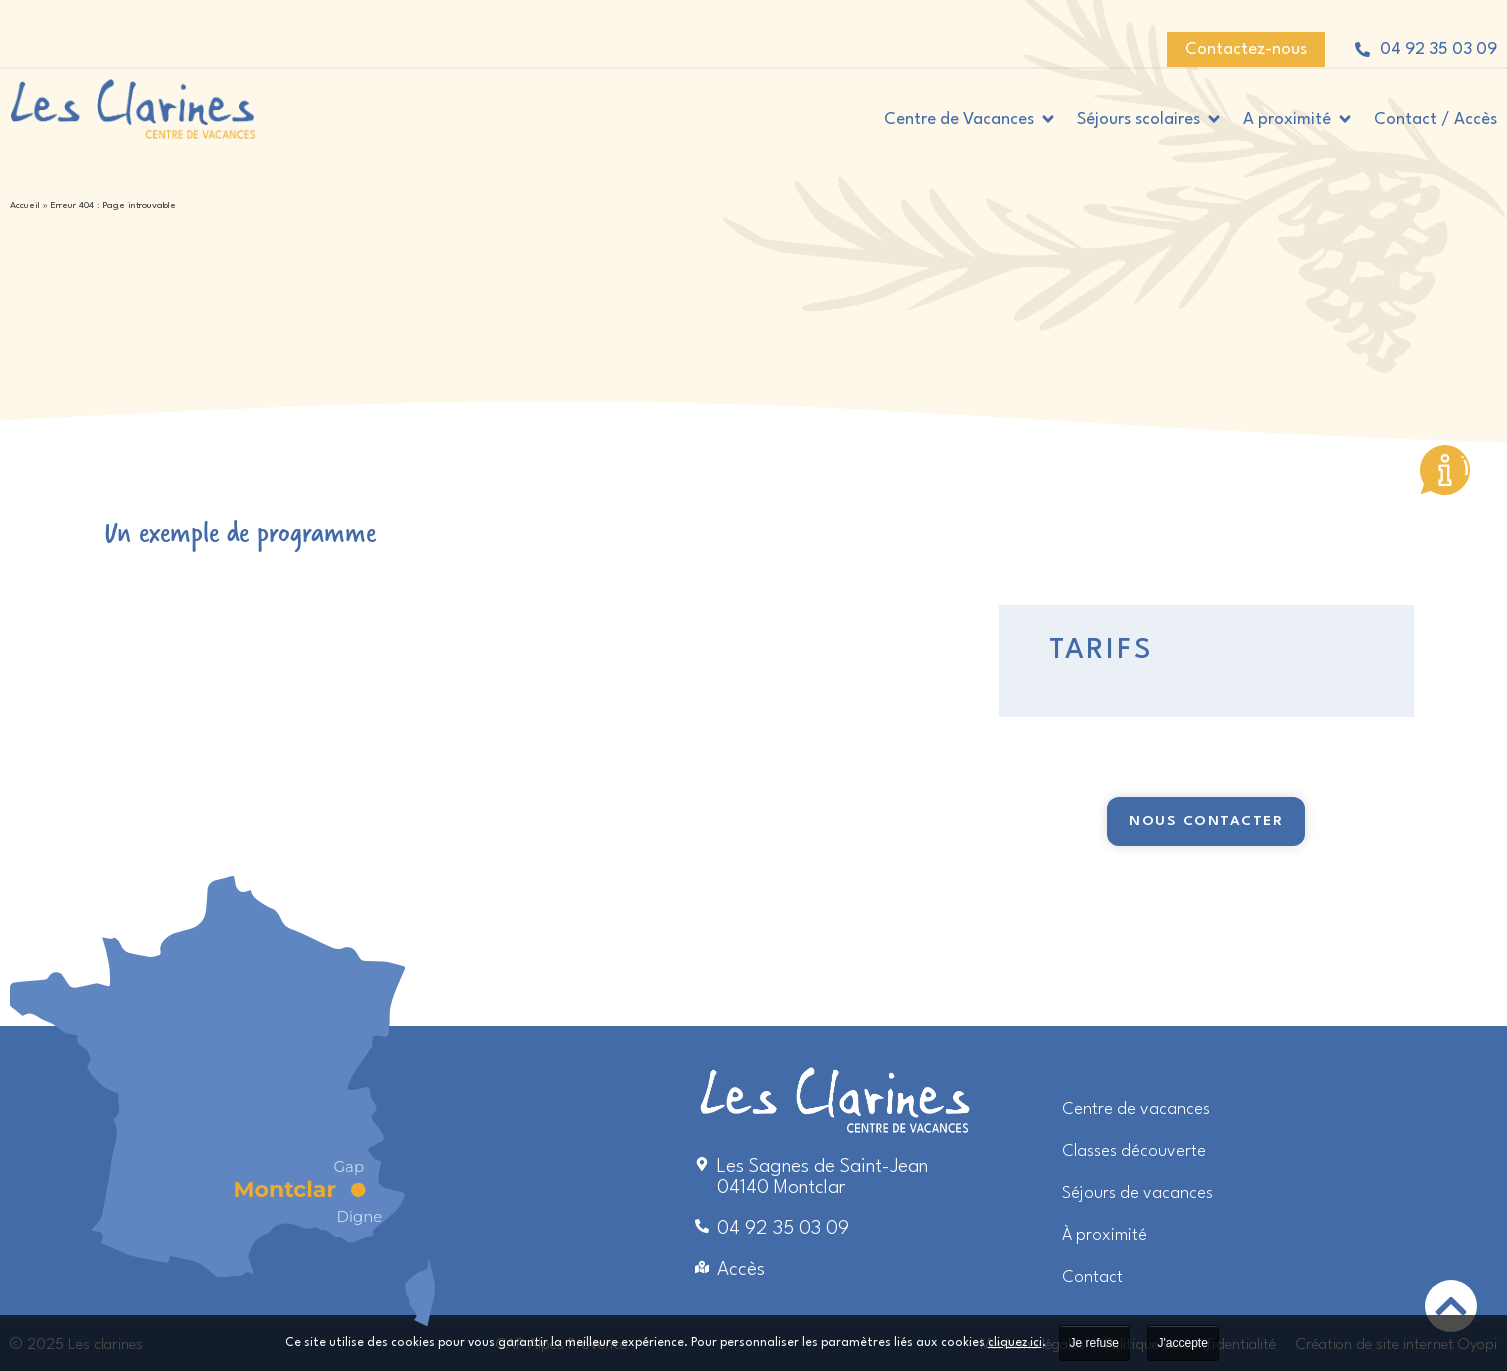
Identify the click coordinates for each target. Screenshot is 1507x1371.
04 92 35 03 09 (1438, 49)
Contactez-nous (1246, 49)
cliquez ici (1015, 1343)
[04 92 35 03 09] (1362, 49)
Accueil (25, 205)
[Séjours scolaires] (1150, 119)
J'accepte (1183, 1343)
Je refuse (1094, 1343)
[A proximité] (1298, 119)
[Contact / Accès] (1435, 119)
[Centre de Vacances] (970, 119)
